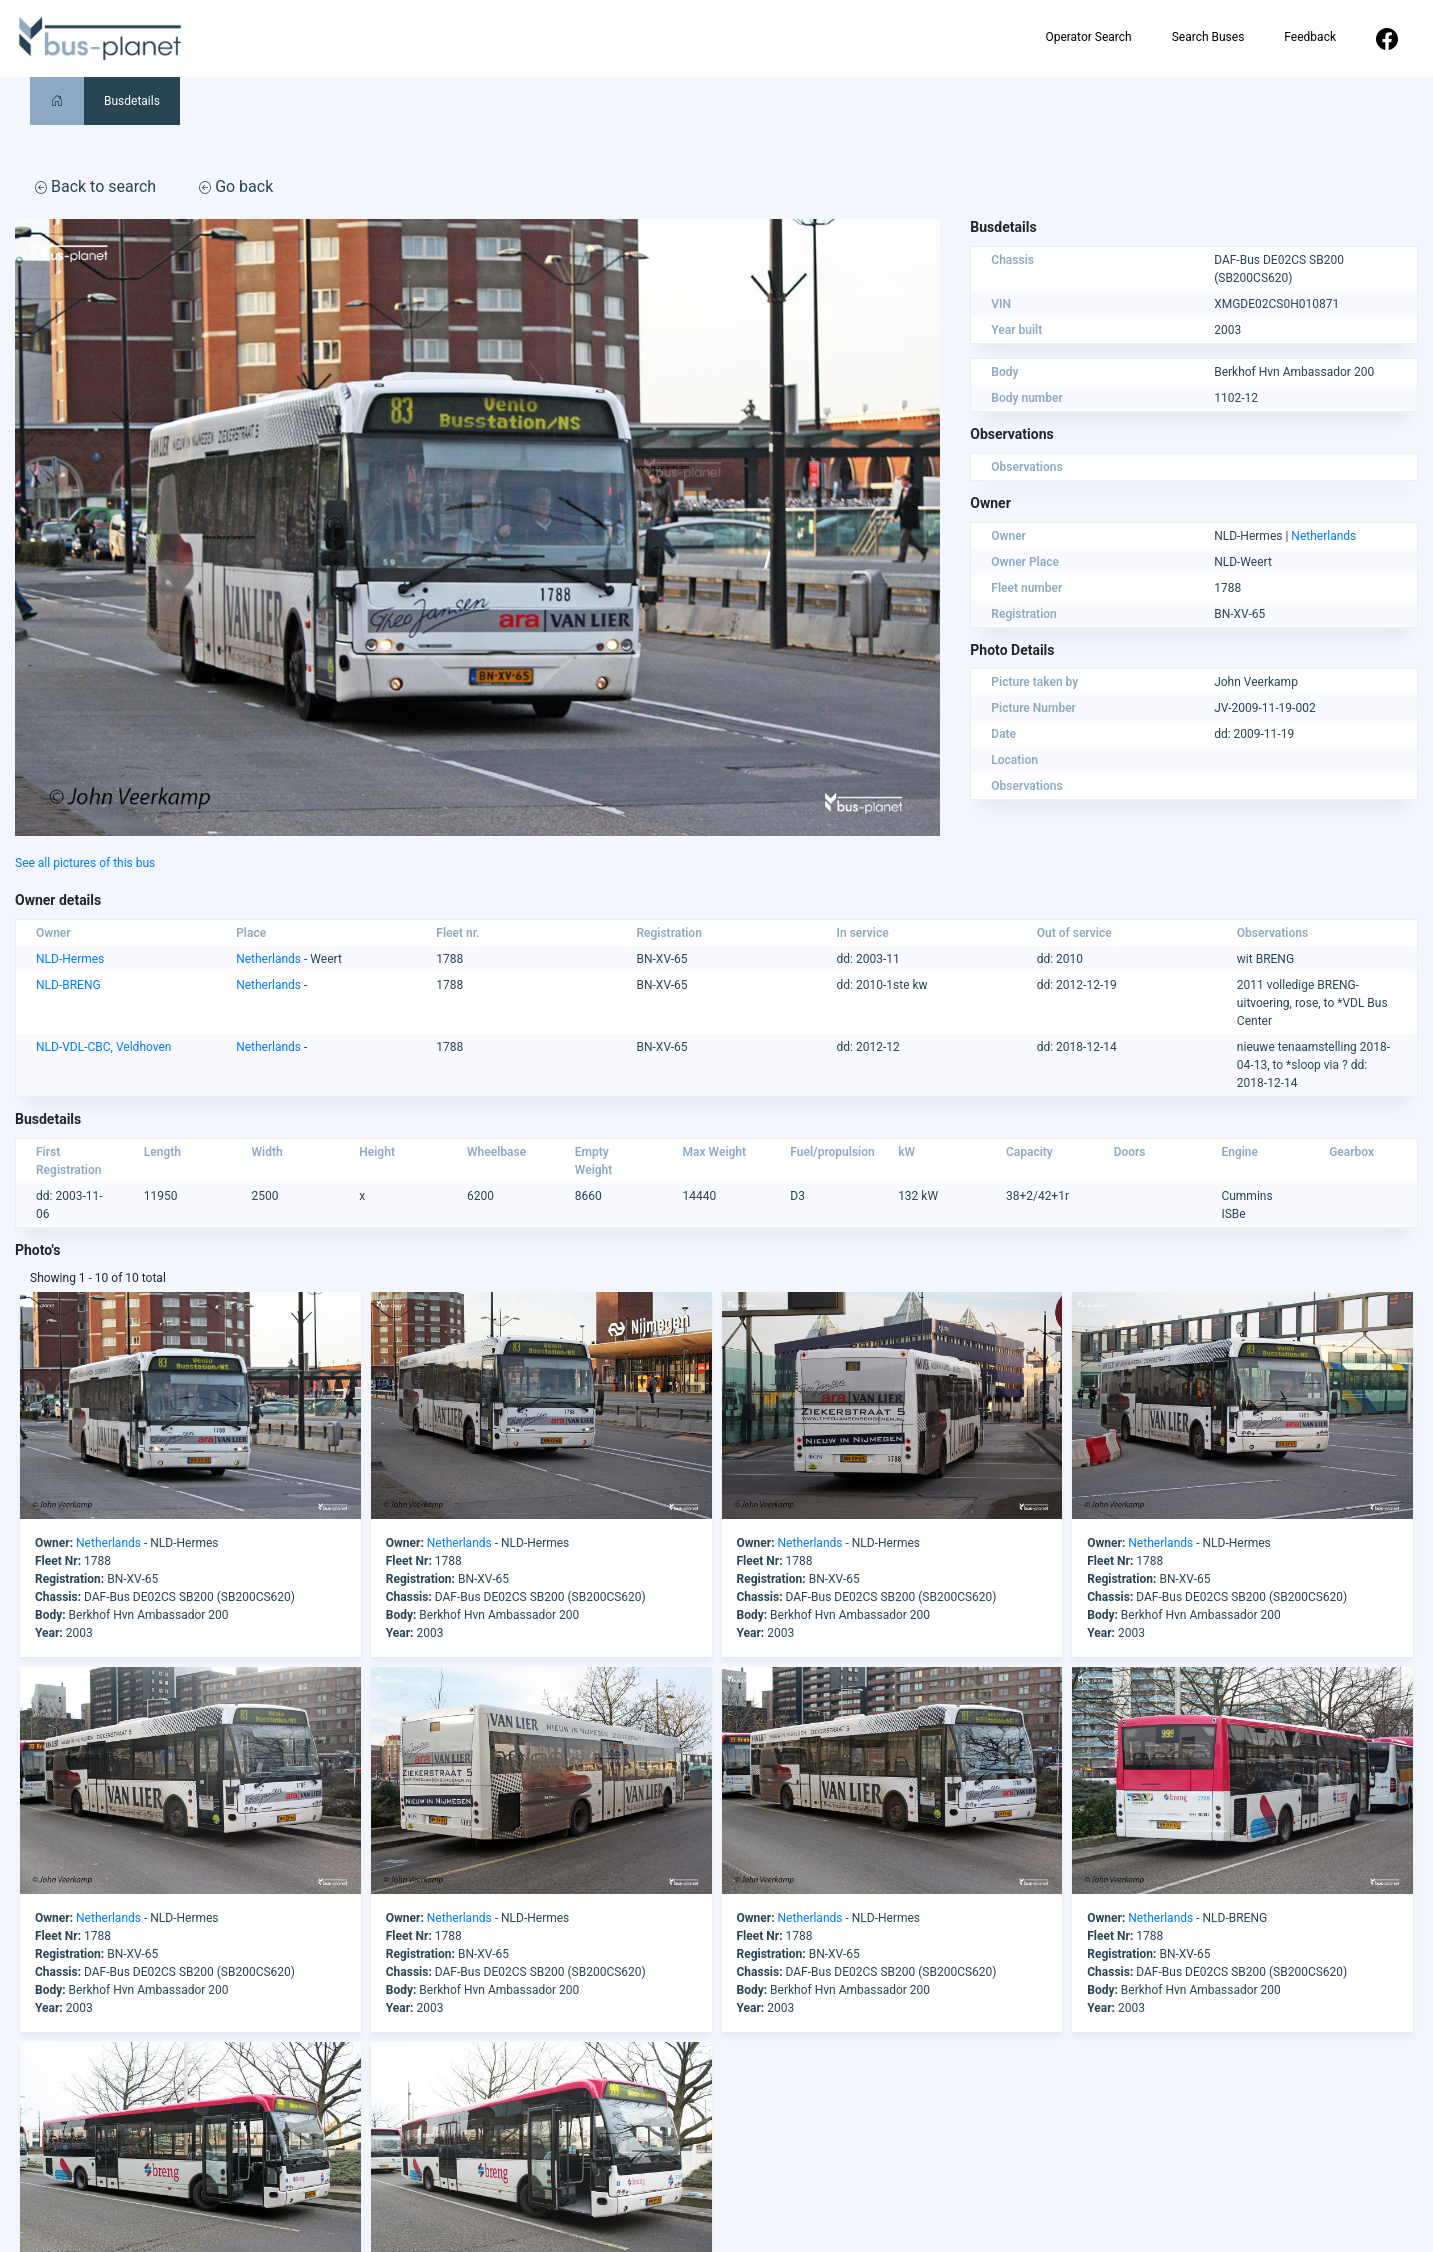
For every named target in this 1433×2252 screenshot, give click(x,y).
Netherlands (1323, 536)
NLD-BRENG (68, 985)
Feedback (1310, 37)
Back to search (95, 186)
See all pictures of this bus (85, 863)
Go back (236, 186)
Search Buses (1208, 37)
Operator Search (1088, 37)
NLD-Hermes (70, 959)
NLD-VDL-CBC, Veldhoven (103, 1047)
